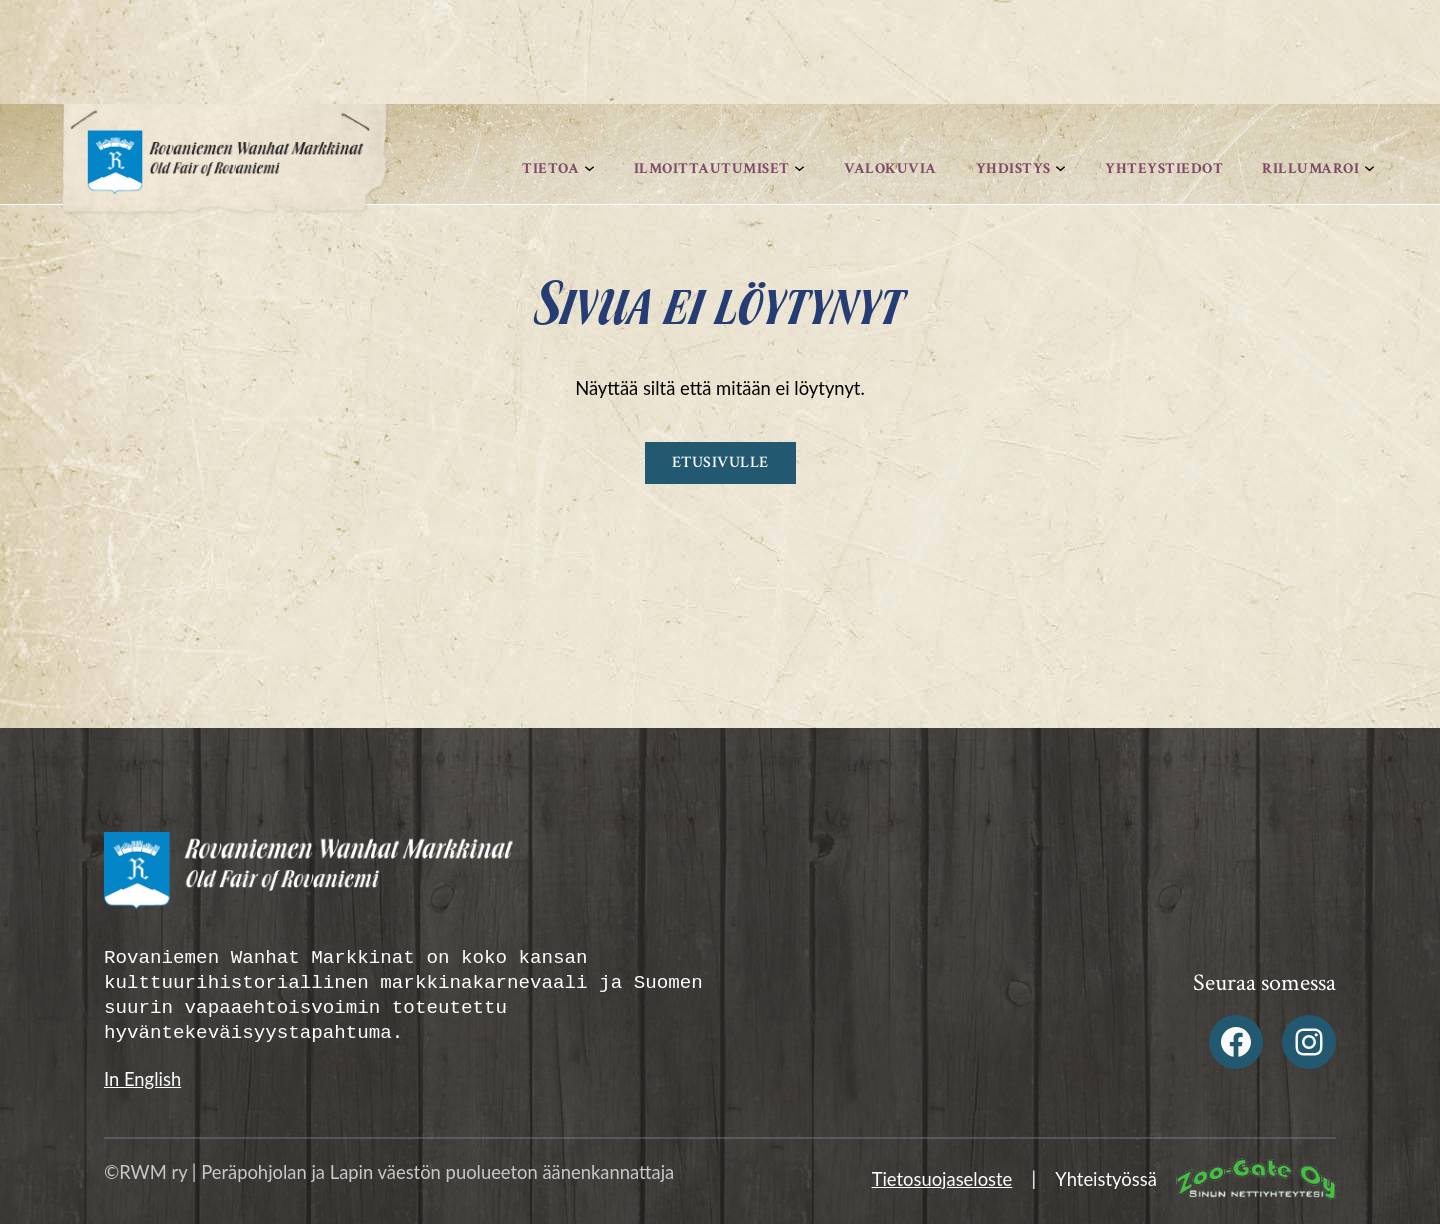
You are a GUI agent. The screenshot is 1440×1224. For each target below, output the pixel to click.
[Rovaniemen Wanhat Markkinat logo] (225, 174)
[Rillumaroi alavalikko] (1369, 168)
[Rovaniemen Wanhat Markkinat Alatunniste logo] (407, 879)
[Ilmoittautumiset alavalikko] (799, 168)
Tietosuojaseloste (942, 1179)
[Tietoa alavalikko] (589, 168)
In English (142, 1079)
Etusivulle (720, 462)
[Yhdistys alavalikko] (1060, 168)
